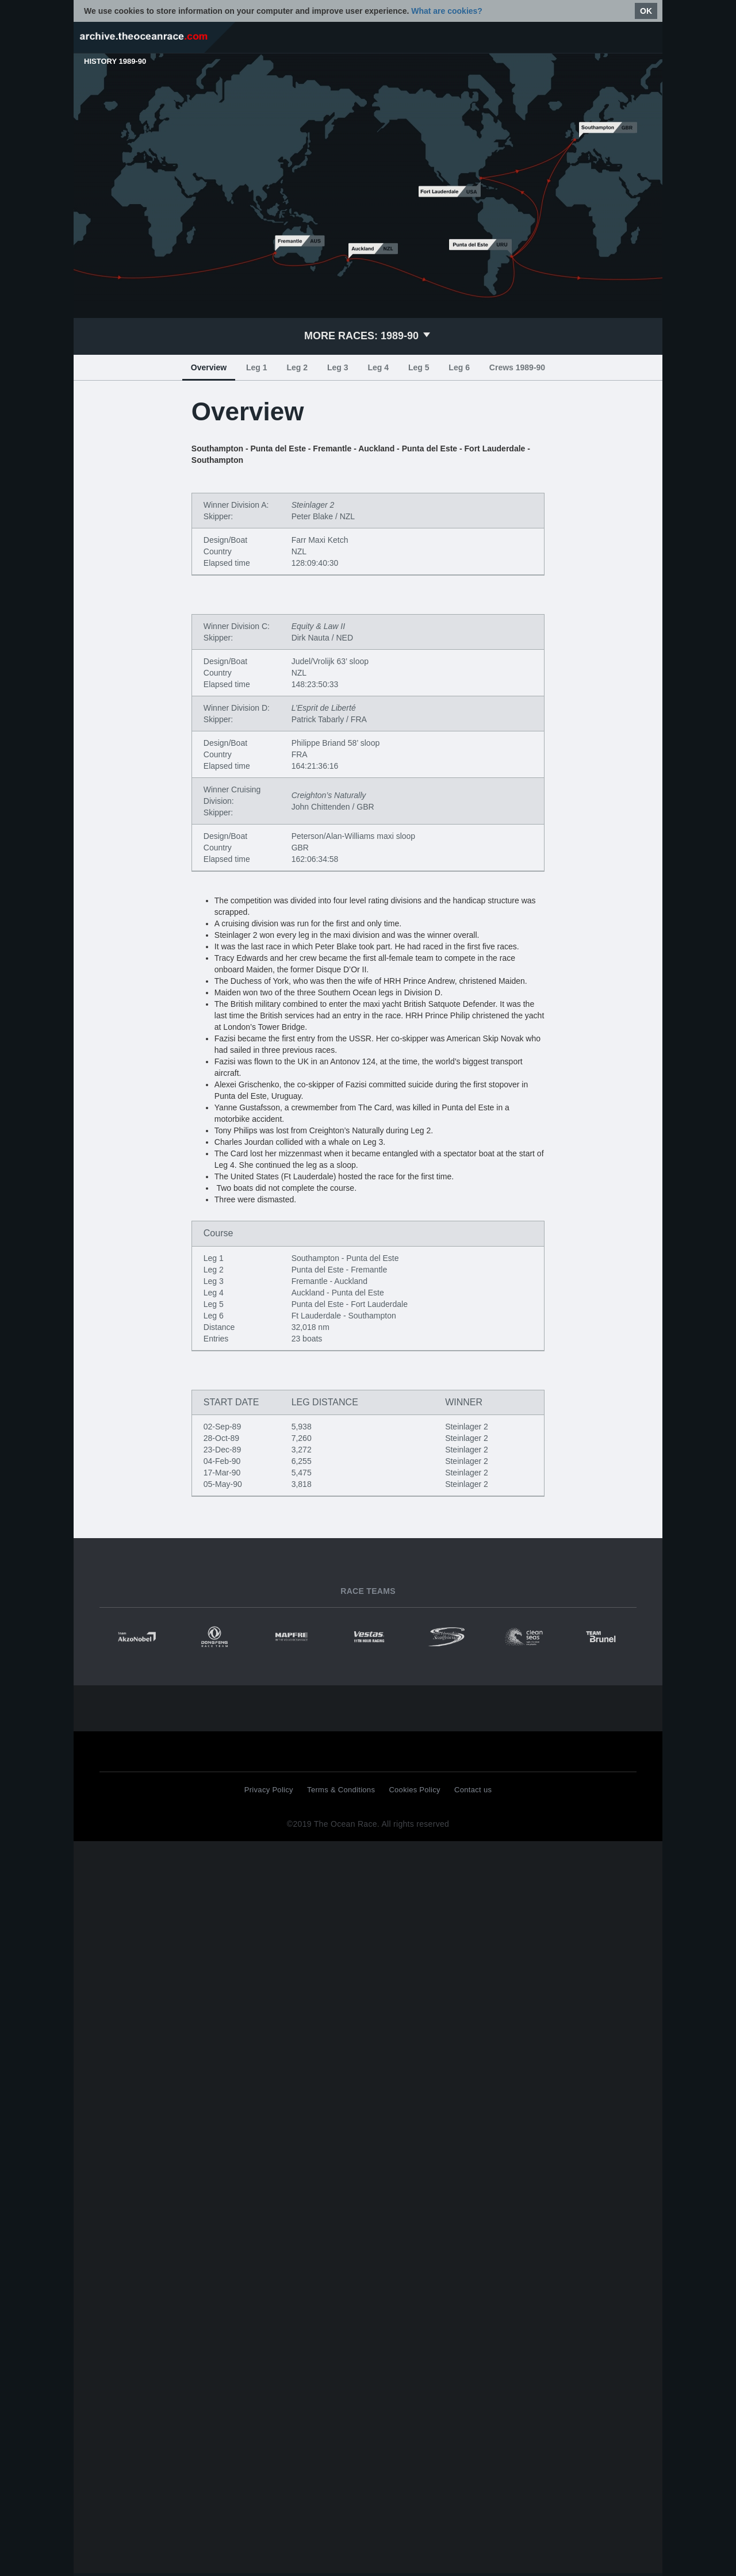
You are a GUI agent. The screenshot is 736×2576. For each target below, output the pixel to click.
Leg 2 (297, 367)
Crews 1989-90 (517, 367)
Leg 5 (419, 367)
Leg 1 (256, 367)
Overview (209, 367)
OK (646, 11)
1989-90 (368, 336)
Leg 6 (459, 367)
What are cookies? (446, 11)
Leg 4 (378, 367)
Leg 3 (337, 367)
